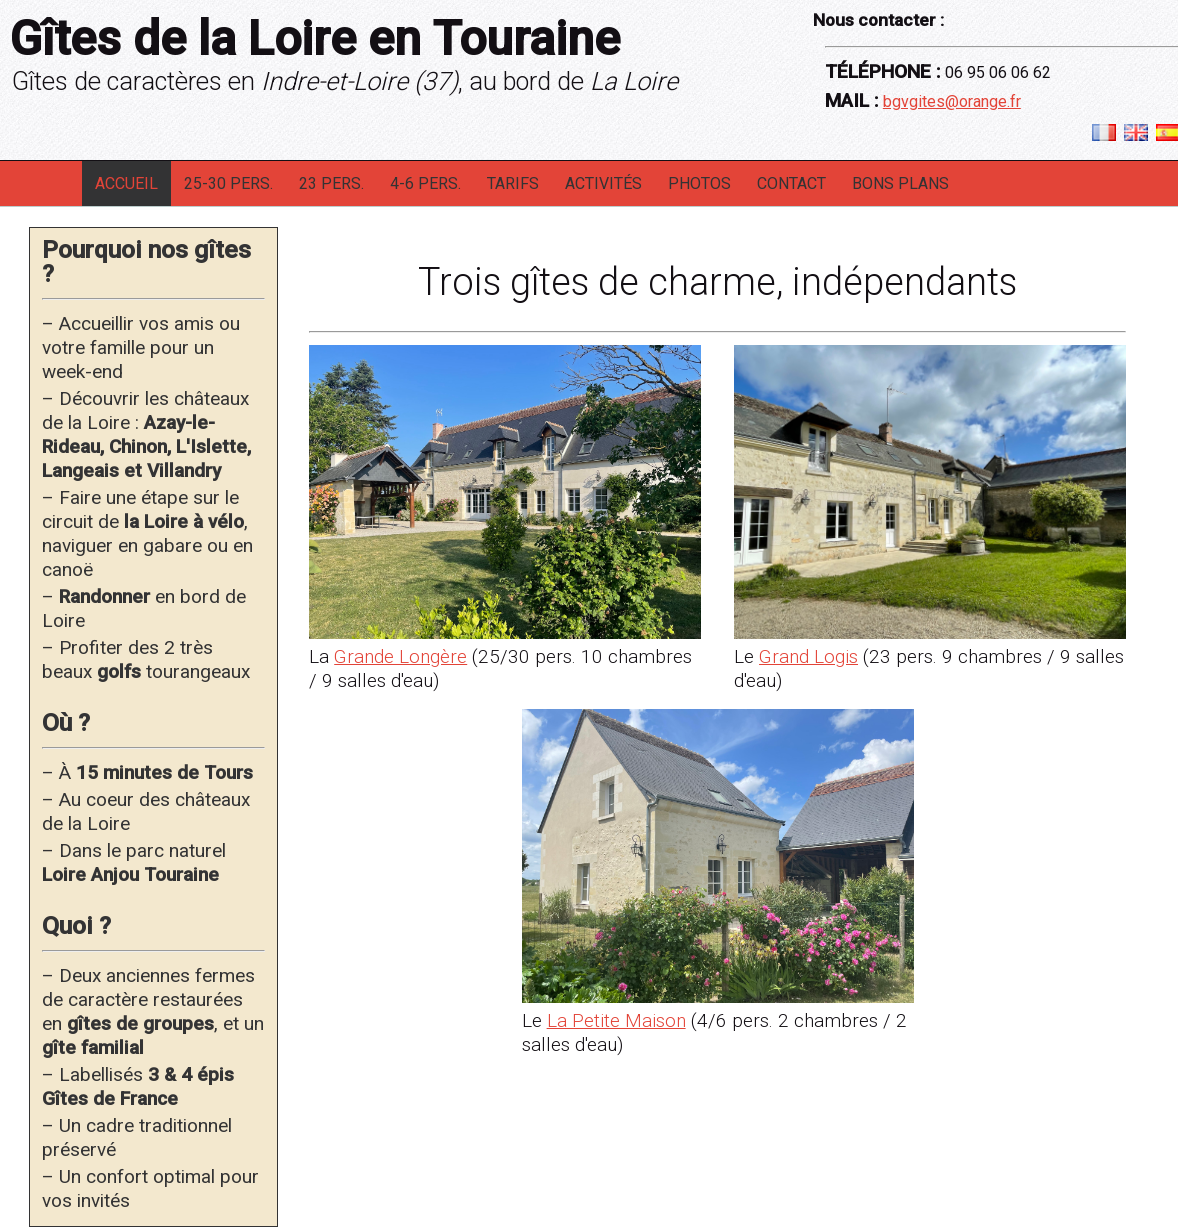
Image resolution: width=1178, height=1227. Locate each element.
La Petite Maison (616, 1020)
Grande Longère (400, 656)
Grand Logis (808, 656)
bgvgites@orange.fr (952, 101)
